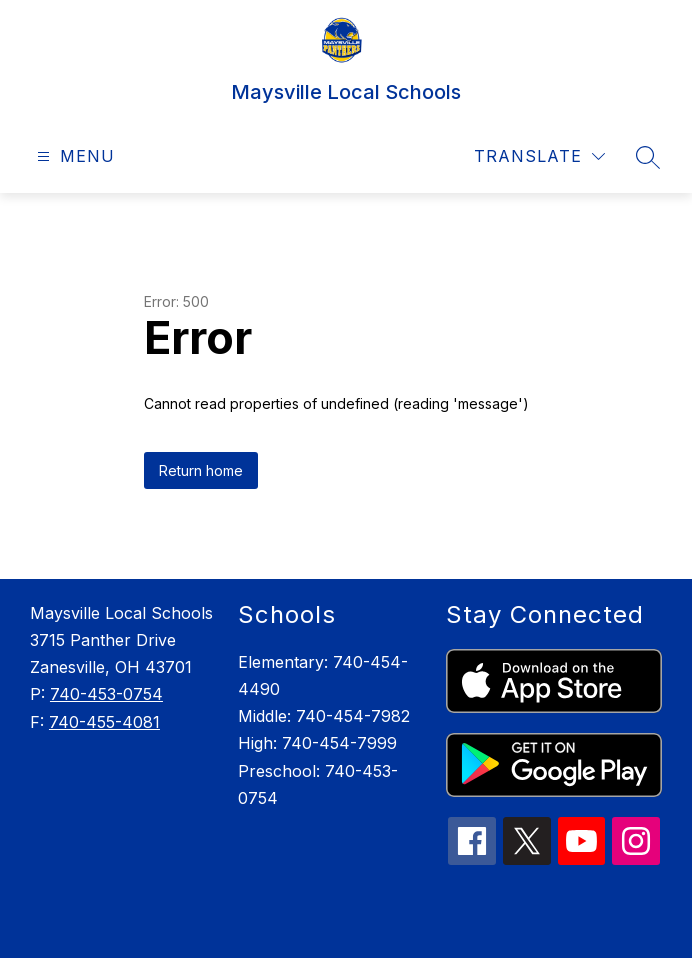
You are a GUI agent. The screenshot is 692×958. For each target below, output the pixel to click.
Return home (201, 470)
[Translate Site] (539, 156)
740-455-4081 (104, 722)
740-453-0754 (106, 694)
